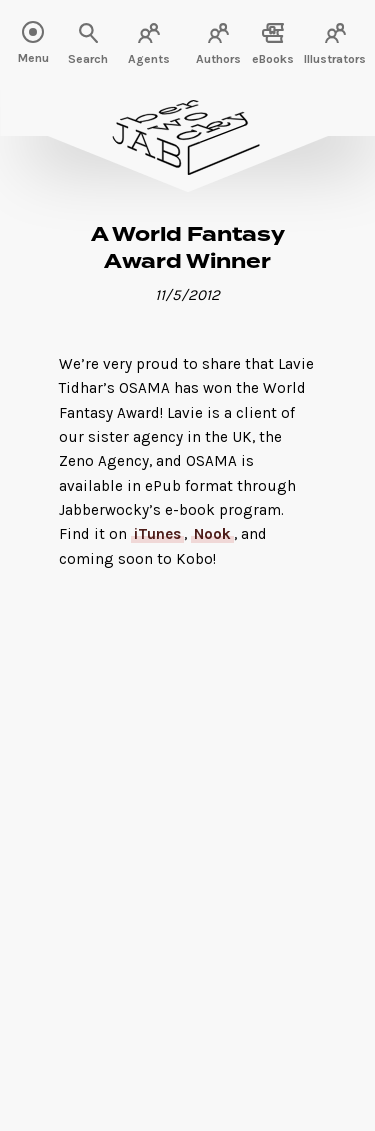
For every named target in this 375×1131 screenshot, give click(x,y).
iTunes (157, 534)
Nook (212, 534)
